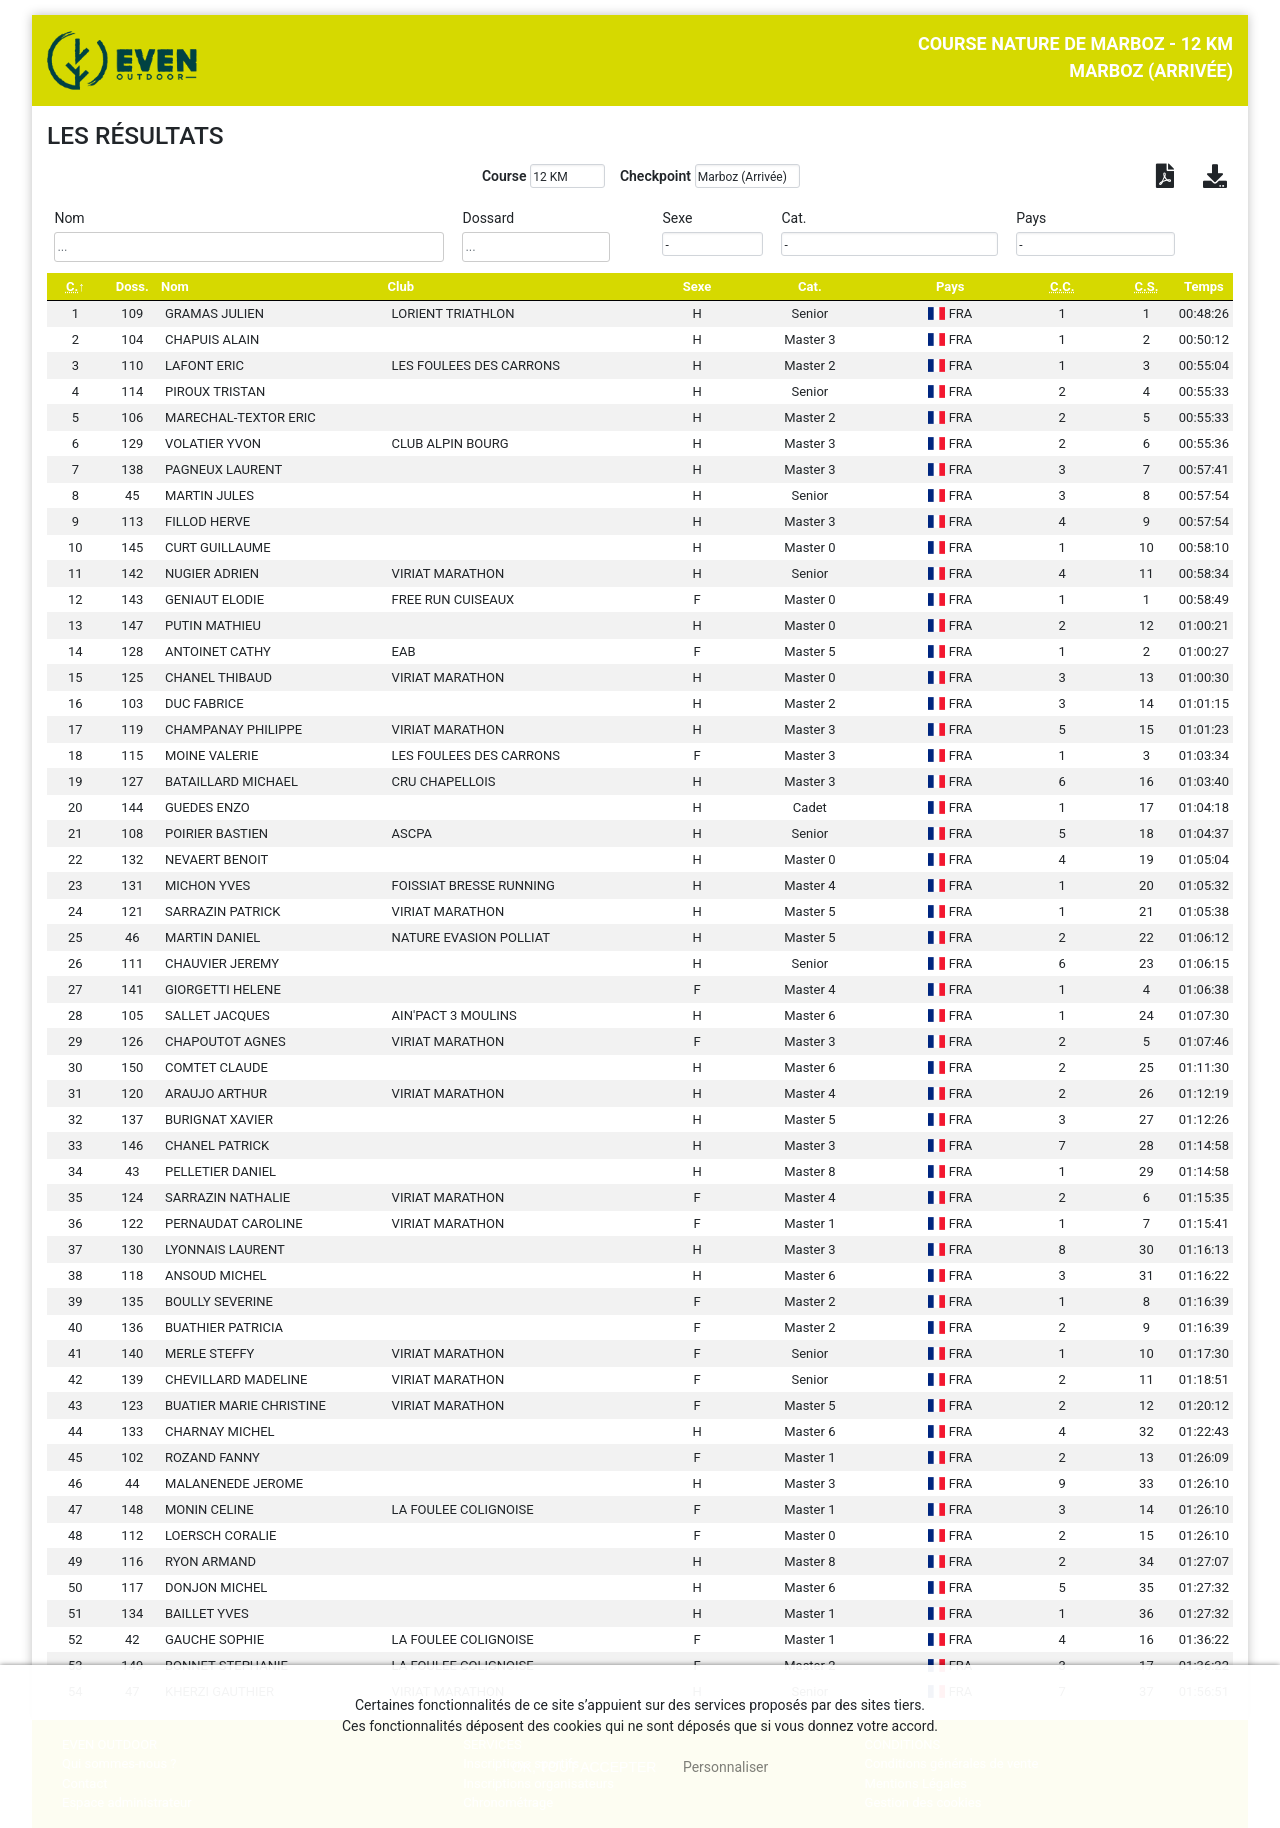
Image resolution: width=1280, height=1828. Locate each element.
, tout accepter (584, 1767)
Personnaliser (725, 1767)
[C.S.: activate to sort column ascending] (1146, 286)
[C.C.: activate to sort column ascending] (1062, 286)
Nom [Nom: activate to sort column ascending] (175, 286)
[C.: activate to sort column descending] (75, 286)
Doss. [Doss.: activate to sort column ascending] (132, 286)
